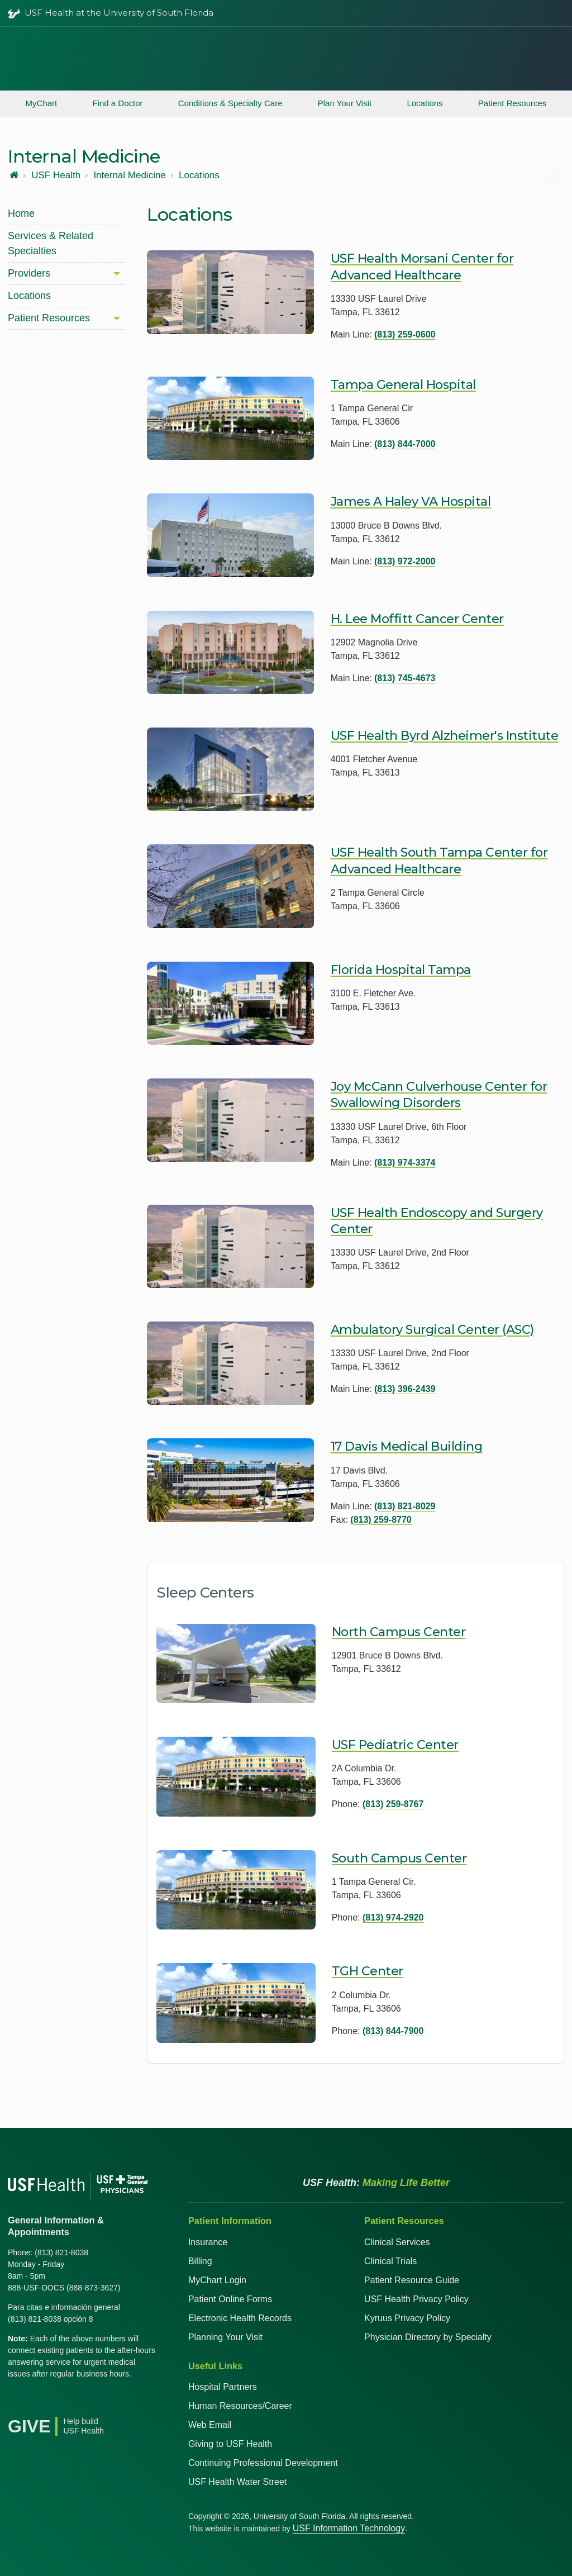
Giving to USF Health (230, 2444)
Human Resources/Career (240, 2406)
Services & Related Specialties (50, 243)
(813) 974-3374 (404, 1162)
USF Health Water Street (237, 2482)
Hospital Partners (222, 2387)
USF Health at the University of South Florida (119, 12)
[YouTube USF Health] (66, 2402)
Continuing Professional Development (263, 2463)
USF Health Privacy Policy (416, 2299)
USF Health (55, 175)
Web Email (209, 2425)
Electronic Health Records (240, 2318)
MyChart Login (217, 2280)
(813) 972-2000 (404, 561)
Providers (29, 273)
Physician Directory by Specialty (428, 2337)
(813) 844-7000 (404, 444)
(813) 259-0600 (404, 334)
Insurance (207, 2242)
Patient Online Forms (230, 2299)
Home (21, 213)
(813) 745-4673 (404, 678)
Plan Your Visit (344, 103)
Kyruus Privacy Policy (407, 2318)
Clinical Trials (390, 2261)
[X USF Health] (41, 2402)
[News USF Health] (115, 2402)
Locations (424, 103)
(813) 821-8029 (404, 1506)
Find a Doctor (117, 103)
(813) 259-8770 (380, 1519)
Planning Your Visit (225, 2337)
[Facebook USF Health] (17, 2402)
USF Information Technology (349, 2528)
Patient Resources (512, 103)
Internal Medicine (129, 175)
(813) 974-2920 (393, 1917)
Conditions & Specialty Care (230, 103)
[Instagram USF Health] (90, 2402)
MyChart (42, 103)
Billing (200, 2261)
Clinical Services (397, 2242)
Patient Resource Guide (411, 2280)
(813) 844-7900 (393, 2031)
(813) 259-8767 (393, 1804)
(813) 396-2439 (404, 1389)
